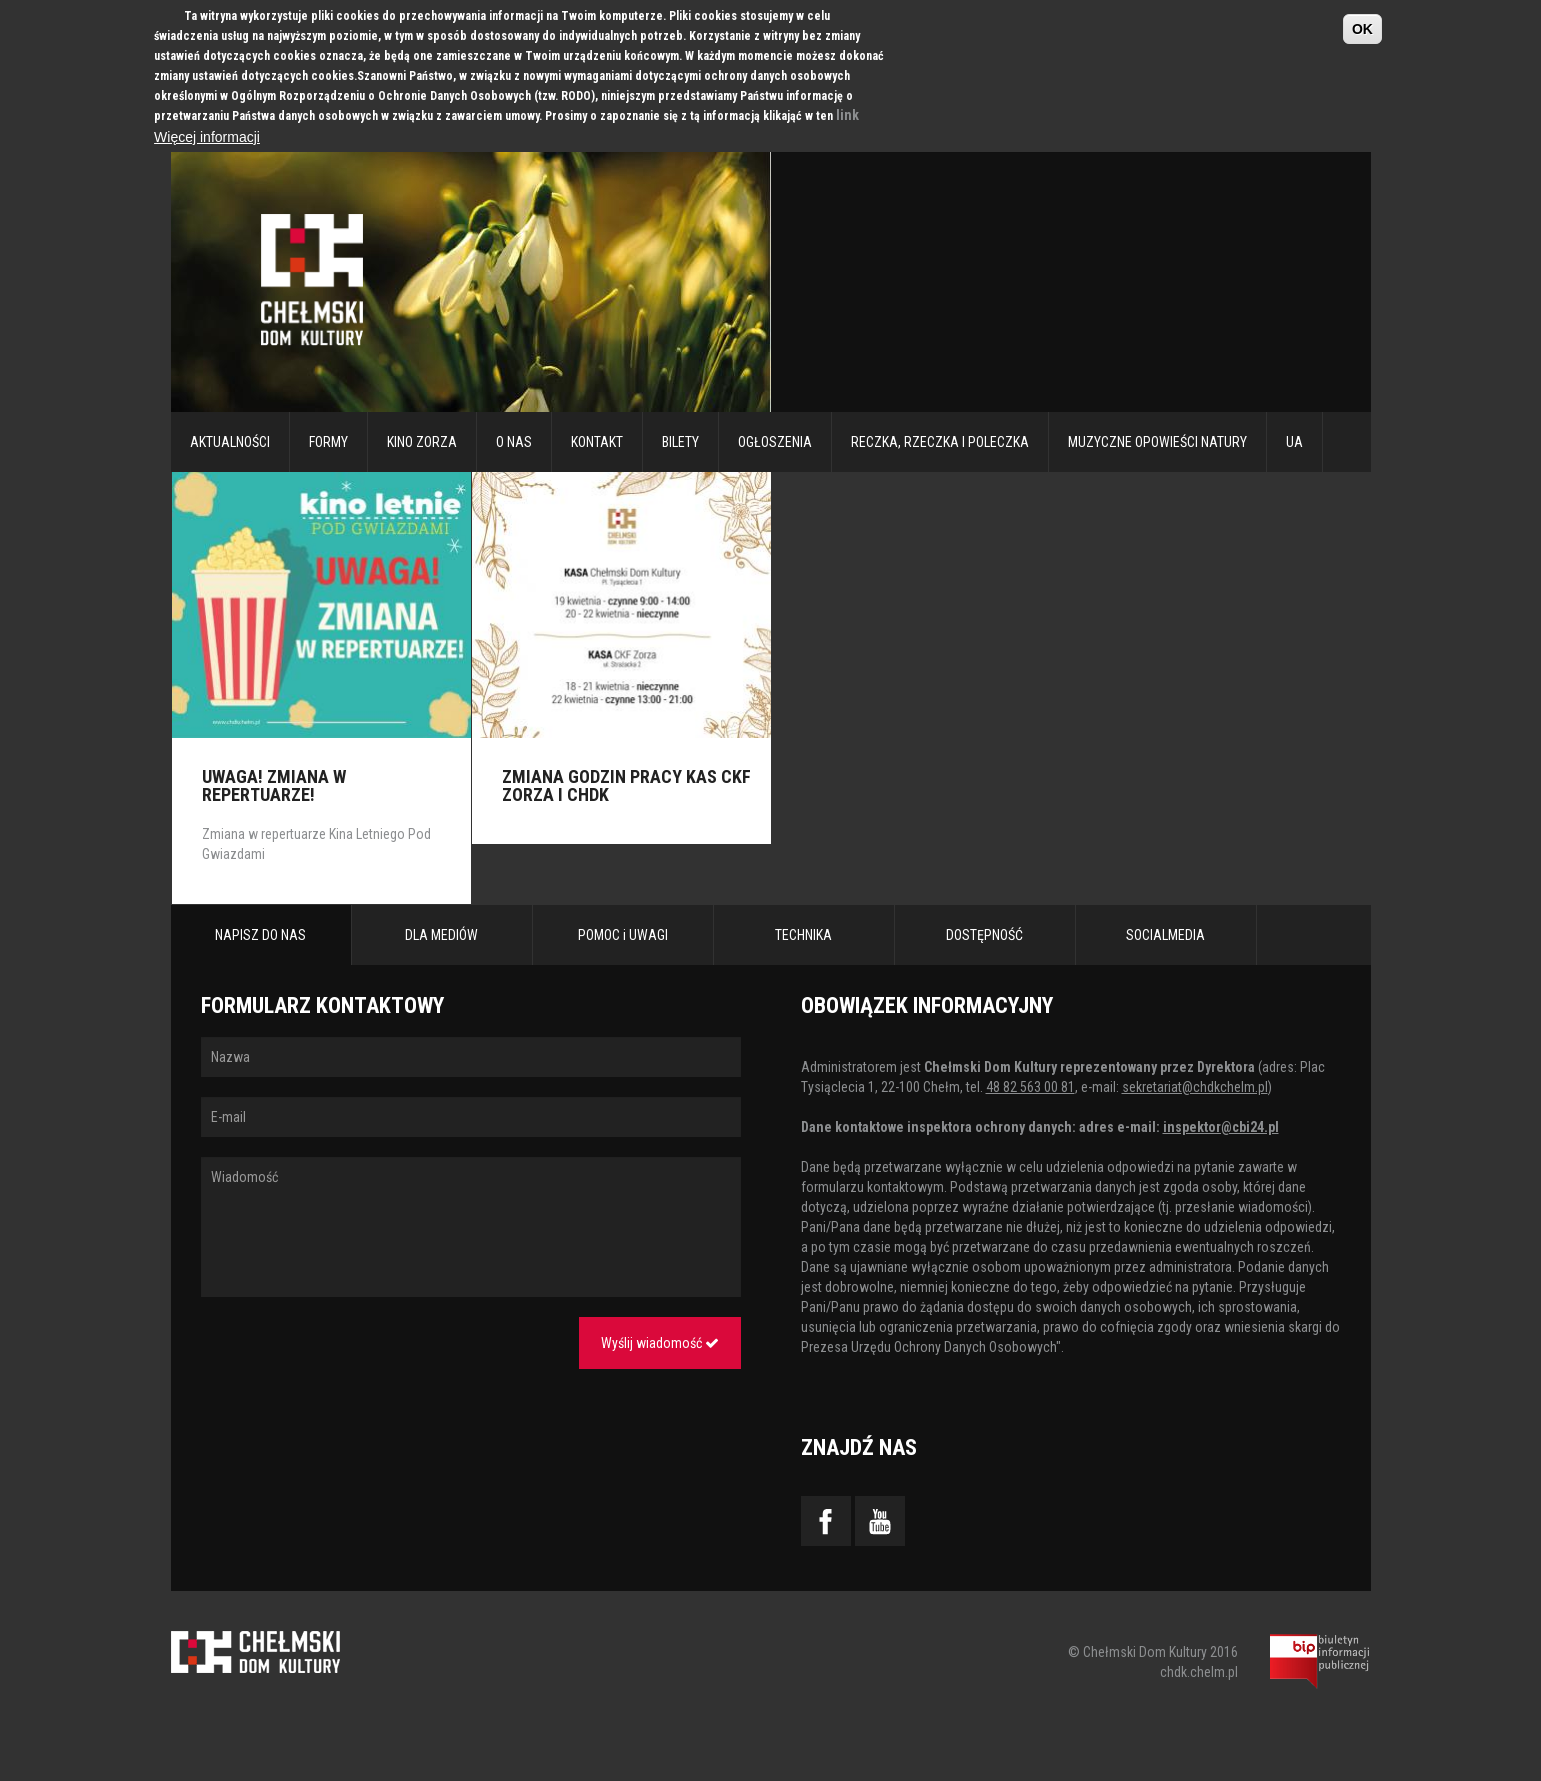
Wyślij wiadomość (660, 1343)
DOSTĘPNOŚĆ (984, 935)
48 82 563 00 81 (1030, 1087)
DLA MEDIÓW (441, 935)
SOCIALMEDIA (1165, 935)
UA (1294, 442)
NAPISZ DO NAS (260, 935)
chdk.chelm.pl (1199, 1672)
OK (1362, 29)
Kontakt (597, 442)
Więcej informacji (207, 137)
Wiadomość (471, 1227)
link (847, 115)
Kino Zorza (422, 442)
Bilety (680, 442)
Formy (328, 442)
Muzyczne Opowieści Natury (1157, 442)
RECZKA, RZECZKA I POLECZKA (940, 442)
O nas (514, 442)
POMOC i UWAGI (623, 935)
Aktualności (230, 442)
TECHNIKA (803, 935)
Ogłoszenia (775, 442)
